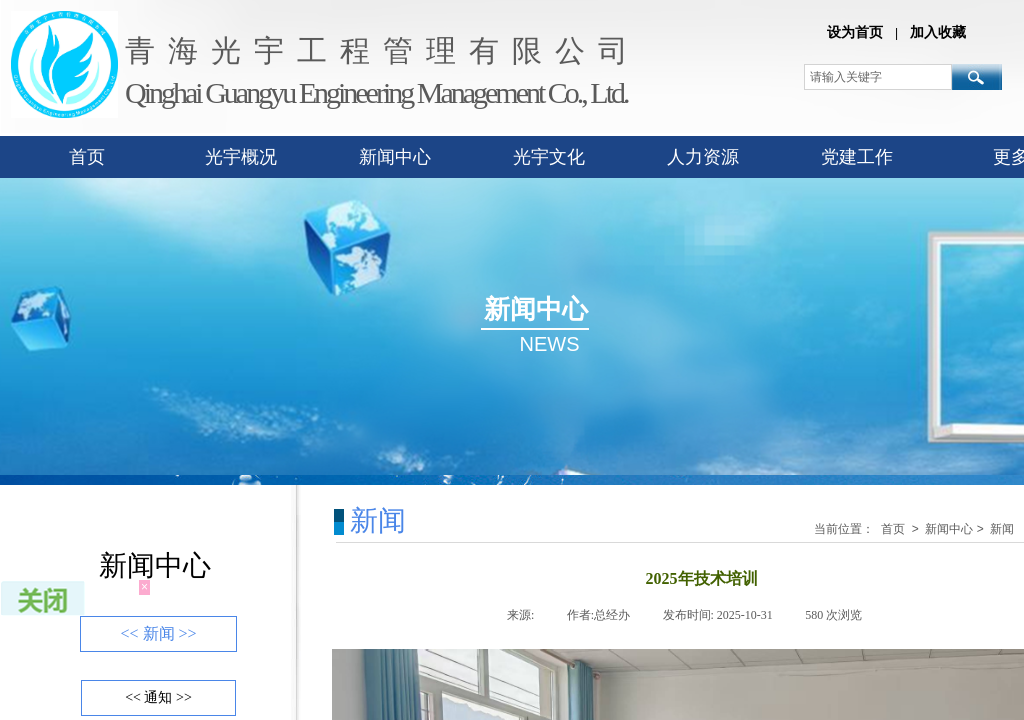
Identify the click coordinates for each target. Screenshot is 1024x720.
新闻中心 (395, 157)
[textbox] (878, 77)
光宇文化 (549, 157)
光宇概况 (241, 157)
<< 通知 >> (158, 697)
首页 (87, 157)
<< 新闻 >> (158, 633)
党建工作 (857, 157)
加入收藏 (938, 32)
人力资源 (703, 157)
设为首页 (855, 32)
